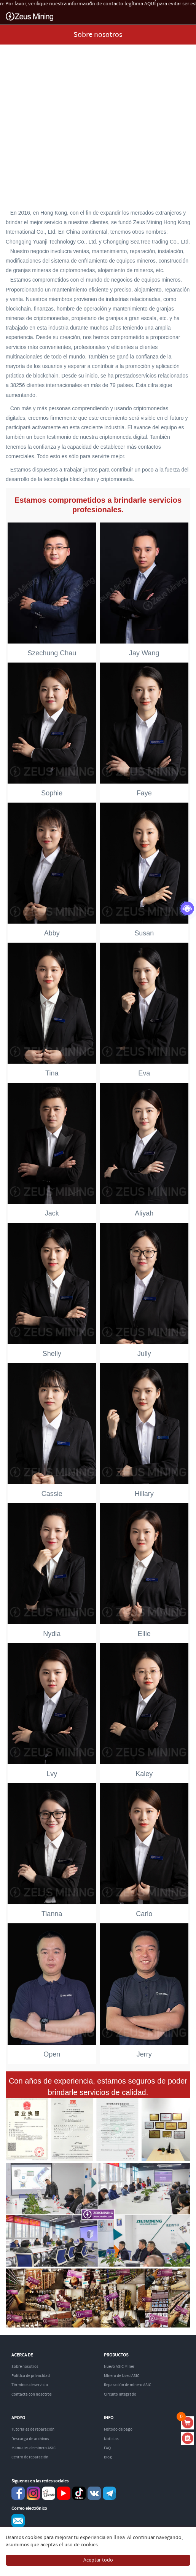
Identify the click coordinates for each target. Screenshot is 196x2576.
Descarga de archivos (30, 2439)
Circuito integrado (120, 2394)
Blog (108, 2457)
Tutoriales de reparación (32, 2429)
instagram (33, 2493)
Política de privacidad (30, 2375)
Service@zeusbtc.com (18, 2520)
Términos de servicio (29, 2385)
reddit (48, 2493)
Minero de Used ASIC (121, 2375)
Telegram (109, 2493)
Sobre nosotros (24, 2366)
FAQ (107, 2448)
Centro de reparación (29, 2457)
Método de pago (118, 2429)
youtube (63, 2493)
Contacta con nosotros (31, 2394)
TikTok (79, 2493)
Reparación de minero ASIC (127, 2385)
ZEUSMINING (29, 16)
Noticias (111, 2439)
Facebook (18, 2493)
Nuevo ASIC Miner (119, 2366)
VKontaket (94, 2493)
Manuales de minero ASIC (33, 2448)
